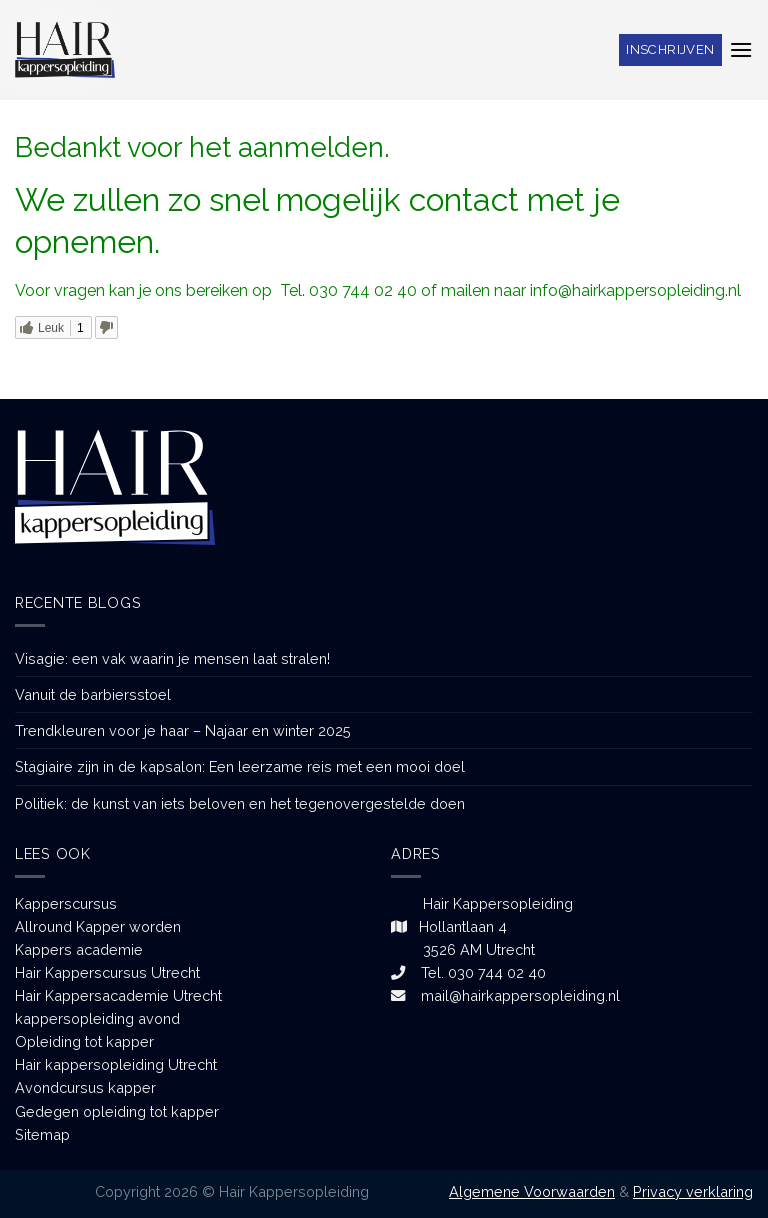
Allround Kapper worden (98, 926)
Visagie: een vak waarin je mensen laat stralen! (172, 658)
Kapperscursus (66, 903)
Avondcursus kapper (85, 1087)
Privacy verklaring (693, 1191)
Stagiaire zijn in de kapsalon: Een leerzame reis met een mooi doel (240, 766)
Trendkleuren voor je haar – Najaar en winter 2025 (183, 730)
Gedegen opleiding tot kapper (117, 1111)
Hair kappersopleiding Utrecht (116, 1064)
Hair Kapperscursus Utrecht (107, 972)
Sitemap (42, 1134)
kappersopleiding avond (97, 1018)
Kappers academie (79, 949)
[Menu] (741, 49)
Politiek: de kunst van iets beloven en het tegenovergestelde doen (240, 803)
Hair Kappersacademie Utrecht (118, 995)
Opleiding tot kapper (84, 1041)
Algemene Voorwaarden (532, 1191)
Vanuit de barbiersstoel (93, 694)
